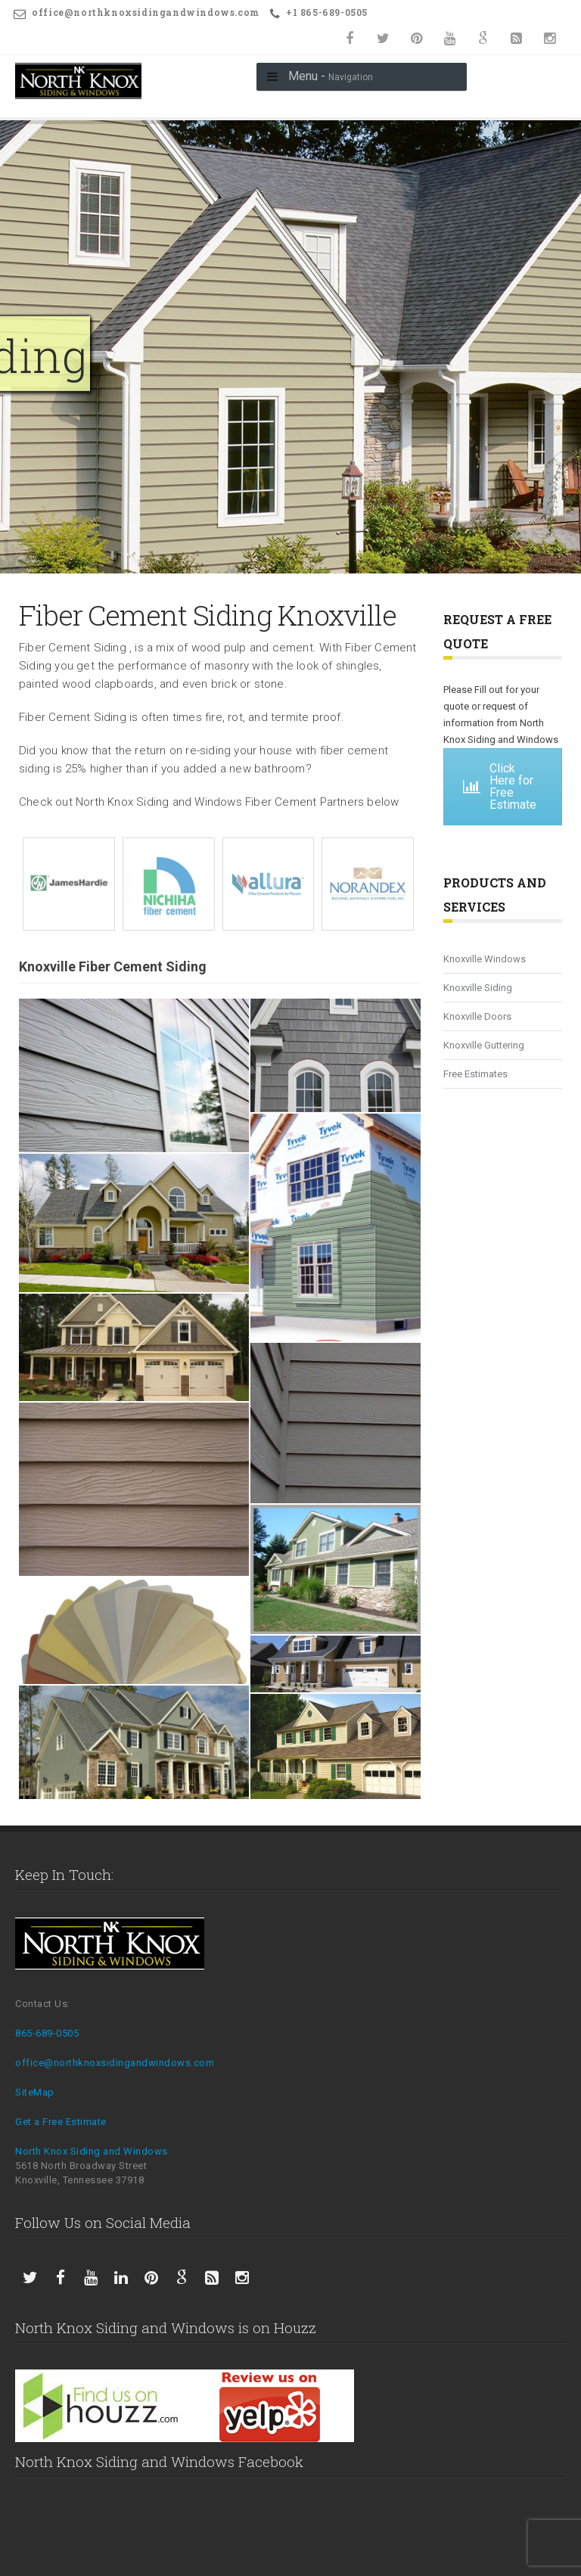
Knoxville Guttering (483, 1045)
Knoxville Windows (484, 959)
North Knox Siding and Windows (91, 2151)
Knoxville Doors (477, 1016)
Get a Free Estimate (61, 2121)
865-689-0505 (47, 2033)
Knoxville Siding (477, 987)
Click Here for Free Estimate (499, 786)
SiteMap (34, 2092)
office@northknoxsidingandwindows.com (114, 2062)
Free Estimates (475, 1074)
